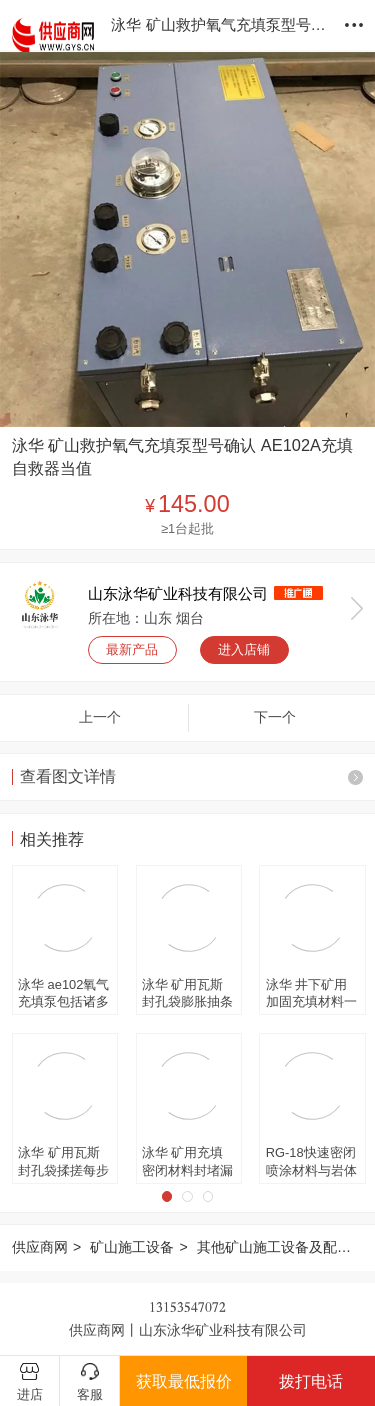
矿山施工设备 (132, 1247)
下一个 (275, 717)
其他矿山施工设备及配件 (274, 1247)
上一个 (100, 717)
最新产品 (132, 649)
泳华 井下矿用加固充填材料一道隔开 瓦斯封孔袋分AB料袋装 (311, 994)
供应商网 (40, 1247)
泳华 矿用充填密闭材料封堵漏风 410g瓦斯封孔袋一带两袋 (187, 1162)
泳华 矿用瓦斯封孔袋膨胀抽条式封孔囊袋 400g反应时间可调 (189, 994)
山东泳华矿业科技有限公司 (178, 593)
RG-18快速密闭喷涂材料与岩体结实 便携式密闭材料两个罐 (311, 1162)
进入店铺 (244, 649)
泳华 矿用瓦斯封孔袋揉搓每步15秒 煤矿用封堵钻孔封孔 (63, 1162)
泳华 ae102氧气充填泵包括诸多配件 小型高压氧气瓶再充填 (63, 994)
